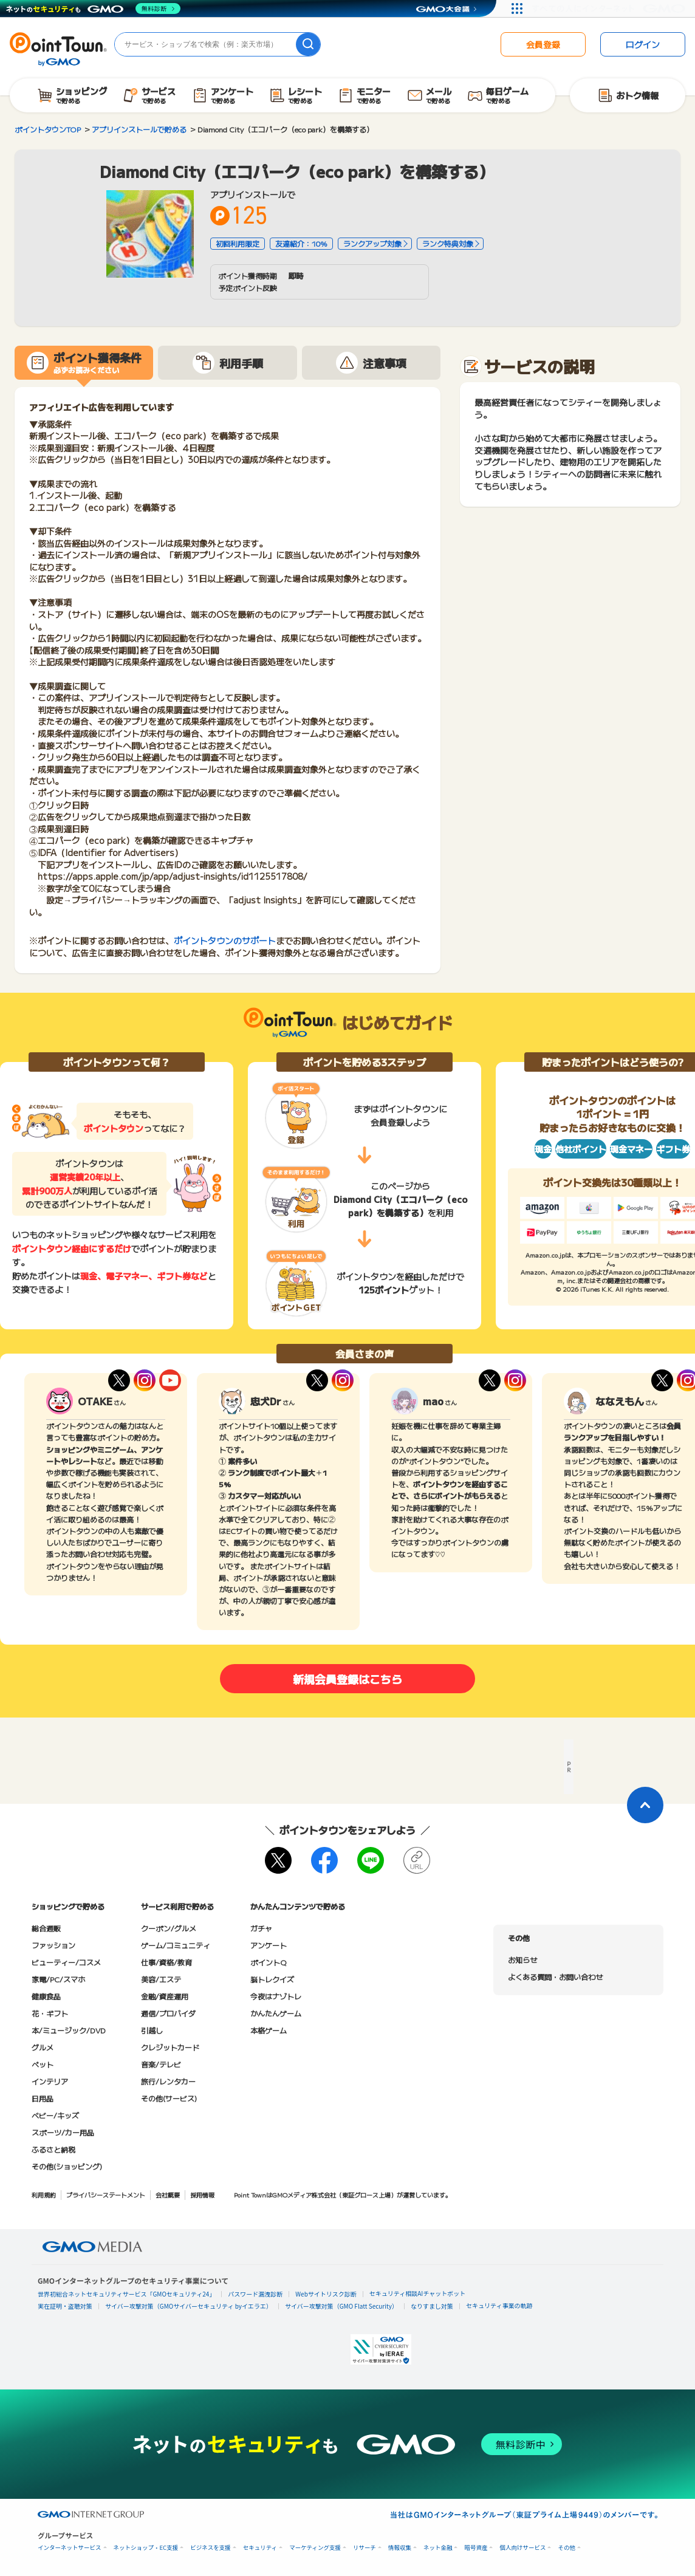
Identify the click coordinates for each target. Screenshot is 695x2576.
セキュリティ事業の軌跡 (499, 2305)
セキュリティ (260, 2548)
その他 (566, 2548)
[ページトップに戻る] (645, 1805)
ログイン (643, 44)
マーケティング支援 (315, 2548)
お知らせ (522, 1959)
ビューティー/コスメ (66, 1962)
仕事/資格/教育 (166, 1962)
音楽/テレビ (161, 2064)
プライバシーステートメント (105, 2194)
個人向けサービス (522, 2548)
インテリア (50, 2081)
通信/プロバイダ (168, 2013)
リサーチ (364, 2548)
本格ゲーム (268, 2030)
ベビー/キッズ (55, 2115)
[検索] (308, 44)
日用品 (42, 2098)
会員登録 (543, 44)
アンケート (268, 1945)
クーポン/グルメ (168, 1928)
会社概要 (168, 2194)
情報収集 (399, 2548)
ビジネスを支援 (210, 2548)
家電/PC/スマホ (58, 1979)
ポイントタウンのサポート (225, 940)
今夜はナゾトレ (275, 1996)
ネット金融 (438, 2548)
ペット (42, 2064)
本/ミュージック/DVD (69, 2030)
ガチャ (261, 1928)
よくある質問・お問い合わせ (555, 1976)
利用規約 (44, 2194)
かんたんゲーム (275, 2013)
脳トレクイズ (272, 1979)
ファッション (53, 1945)
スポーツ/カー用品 (63, 2132)
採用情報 (202, 2194)
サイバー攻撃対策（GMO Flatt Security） (341, 2306)
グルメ (42, 2047)
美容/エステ (161, 1979)
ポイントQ (268, 1962)
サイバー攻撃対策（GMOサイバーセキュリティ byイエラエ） (188, 2306)
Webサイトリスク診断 (326, 2293)
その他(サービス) (169, 2098)
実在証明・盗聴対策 (65, 2306)
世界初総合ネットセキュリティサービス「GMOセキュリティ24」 (126, 2293)
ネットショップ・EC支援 (146, 2548)
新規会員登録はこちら (347, 1679)
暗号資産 (475, 2548)
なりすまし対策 (432, 2306)
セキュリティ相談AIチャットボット (417, 2293)
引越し (152, 2030)
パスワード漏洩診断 (255, 2293)
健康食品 (46, 1996)
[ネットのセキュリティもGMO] (93, 8)
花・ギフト (50, 2013)
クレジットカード (170, 2047)
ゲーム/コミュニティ (175, 1945)
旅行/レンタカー (168, 2081)
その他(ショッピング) (67, 2166)
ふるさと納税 (53, 2149)
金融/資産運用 (164, 1996)
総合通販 (46, 1928)
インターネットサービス (69, 2548)
